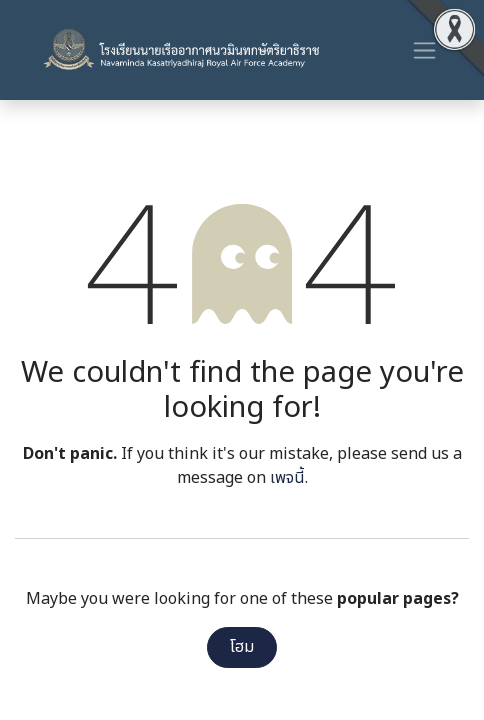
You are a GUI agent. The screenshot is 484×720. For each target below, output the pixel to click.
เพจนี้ (287, 478)
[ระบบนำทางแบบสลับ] (424, 50)
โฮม (242, 647)
